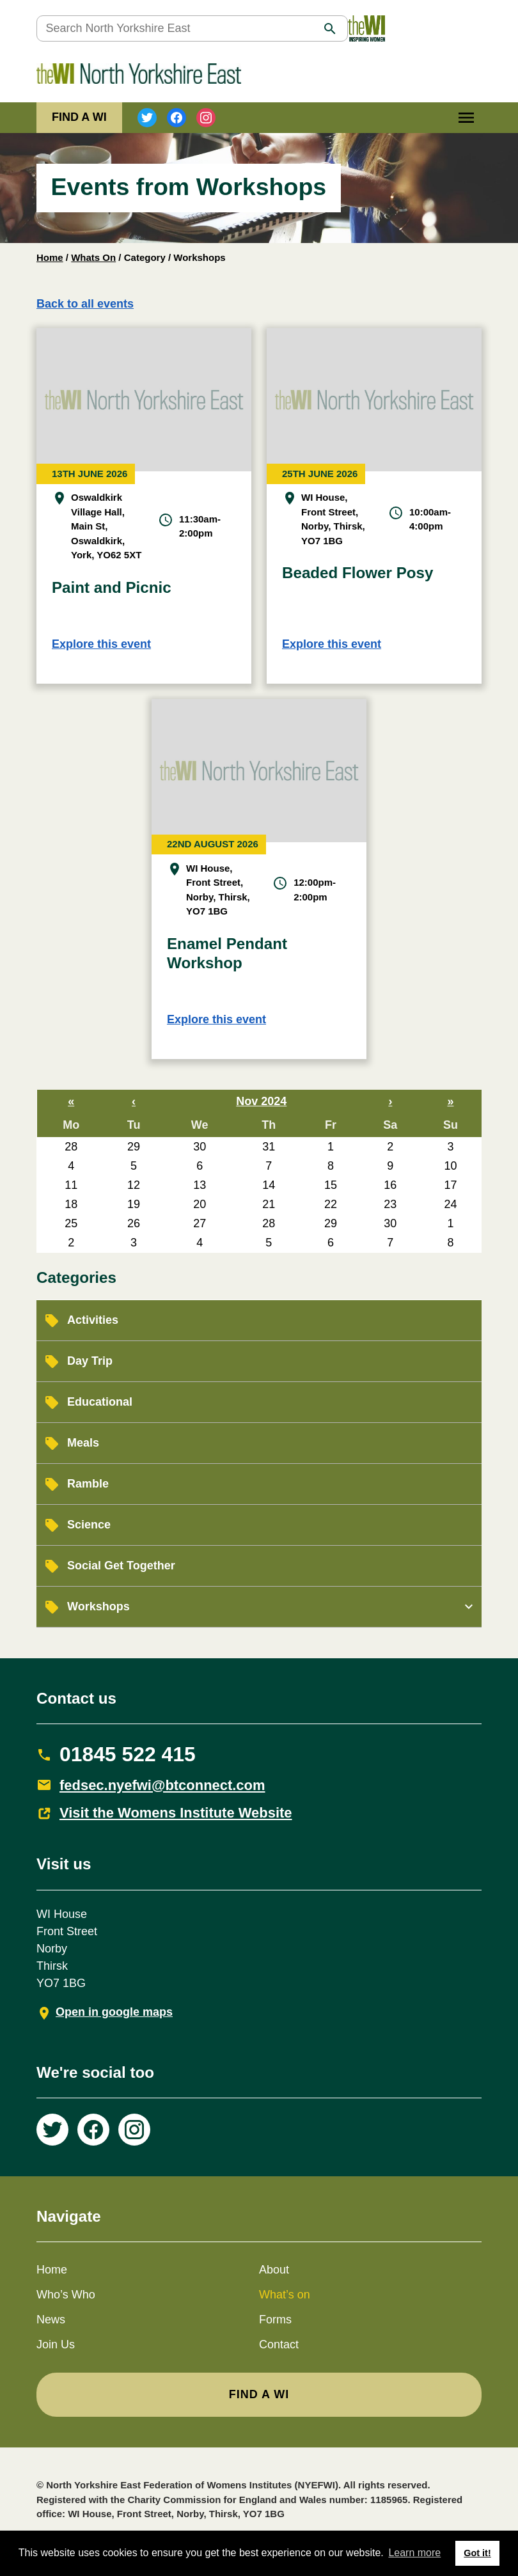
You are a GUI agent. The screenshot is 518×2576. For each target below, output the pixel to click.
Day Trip (90, 1361)
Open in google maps (114, 2012)
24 (450, 1204)
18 (71, 1204)
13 (199, 1185)
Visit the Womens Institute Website (175, 1813)
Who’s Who (65, 2294)
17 (450, 1185)
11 (71, 1185)
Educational (99, 1401)
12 (133, 1185)
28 (71, 1146)
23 (390, 1204)
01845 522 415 (127, 1754)
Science (89, 1524)
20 (199, 1204)
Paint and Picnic (111, 587)
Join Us (55, 2344)
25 (71, 1223)
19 (133, 1204)
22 (330, 1204)
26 (133, 1223)
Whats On (93, 257)
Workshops (98, 1606)
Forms (275, 2319)
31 (268, 1146)
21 (268, 1204)
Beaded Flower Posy (357, 572)
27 (199, 1223)
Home (49, 257)
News (50, 2319)
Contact (279, 2344)
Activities (92, 1320)
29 (133, 1146)
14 (268, 1185)
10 (450, 1165)
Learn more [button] (414, 2552)
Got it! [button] (477, 2553)
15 (330, 1185)
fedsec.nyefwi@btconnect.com (162, 1785)
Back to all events (85, 303)
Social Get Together (121, 1565)
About (274, 2269)
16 (390, 1185)
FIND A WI (79, 117)
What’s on (284, 2294)
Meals (83, 1442)
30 (199, 1146)
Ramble (88, 1483)
